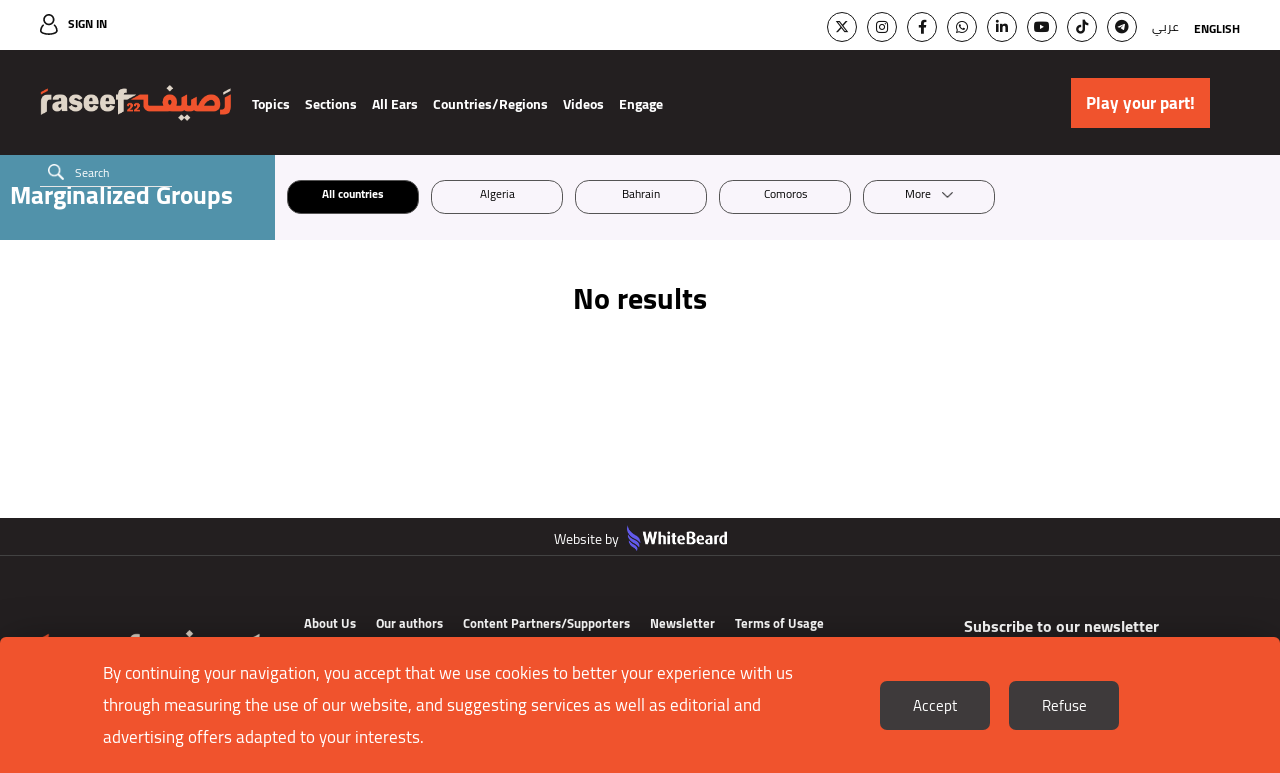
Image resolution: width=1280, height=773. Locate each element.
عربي (1165, 26)
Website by (640, 539)
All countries (353, 196)
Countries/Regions (490, 104)
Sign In (87, 23)
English (1217, 28)
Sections (331, 104)
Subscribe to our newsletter (1065, 627)
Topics (271, 104)
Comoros (785, 196)
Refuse (1064, 705)
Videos (583, 104)
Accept (935, 705)
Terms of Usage (779, 623)
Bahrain (641, 196)
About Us (330, 623)
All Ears (395, 104)
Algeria (497, 196)
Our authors (409, 623)
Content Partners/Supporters (546, 623)
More (918, 196)
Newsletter (682, 623)
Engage (641, 104)
